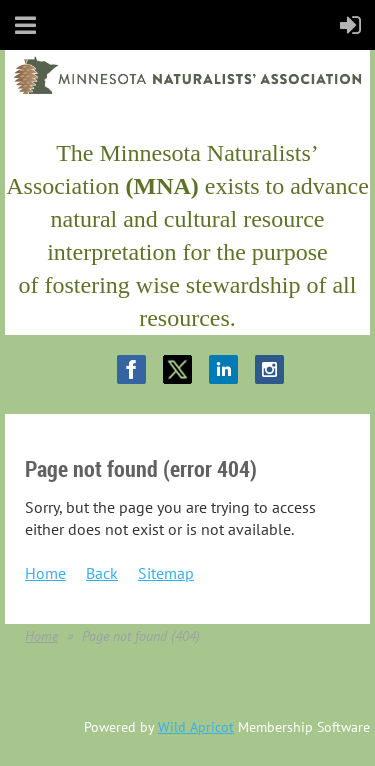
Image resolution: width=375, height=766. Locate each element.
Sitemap (166, 573)
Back (102, 573)
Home (45, 573)
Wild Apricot (196, 727)
